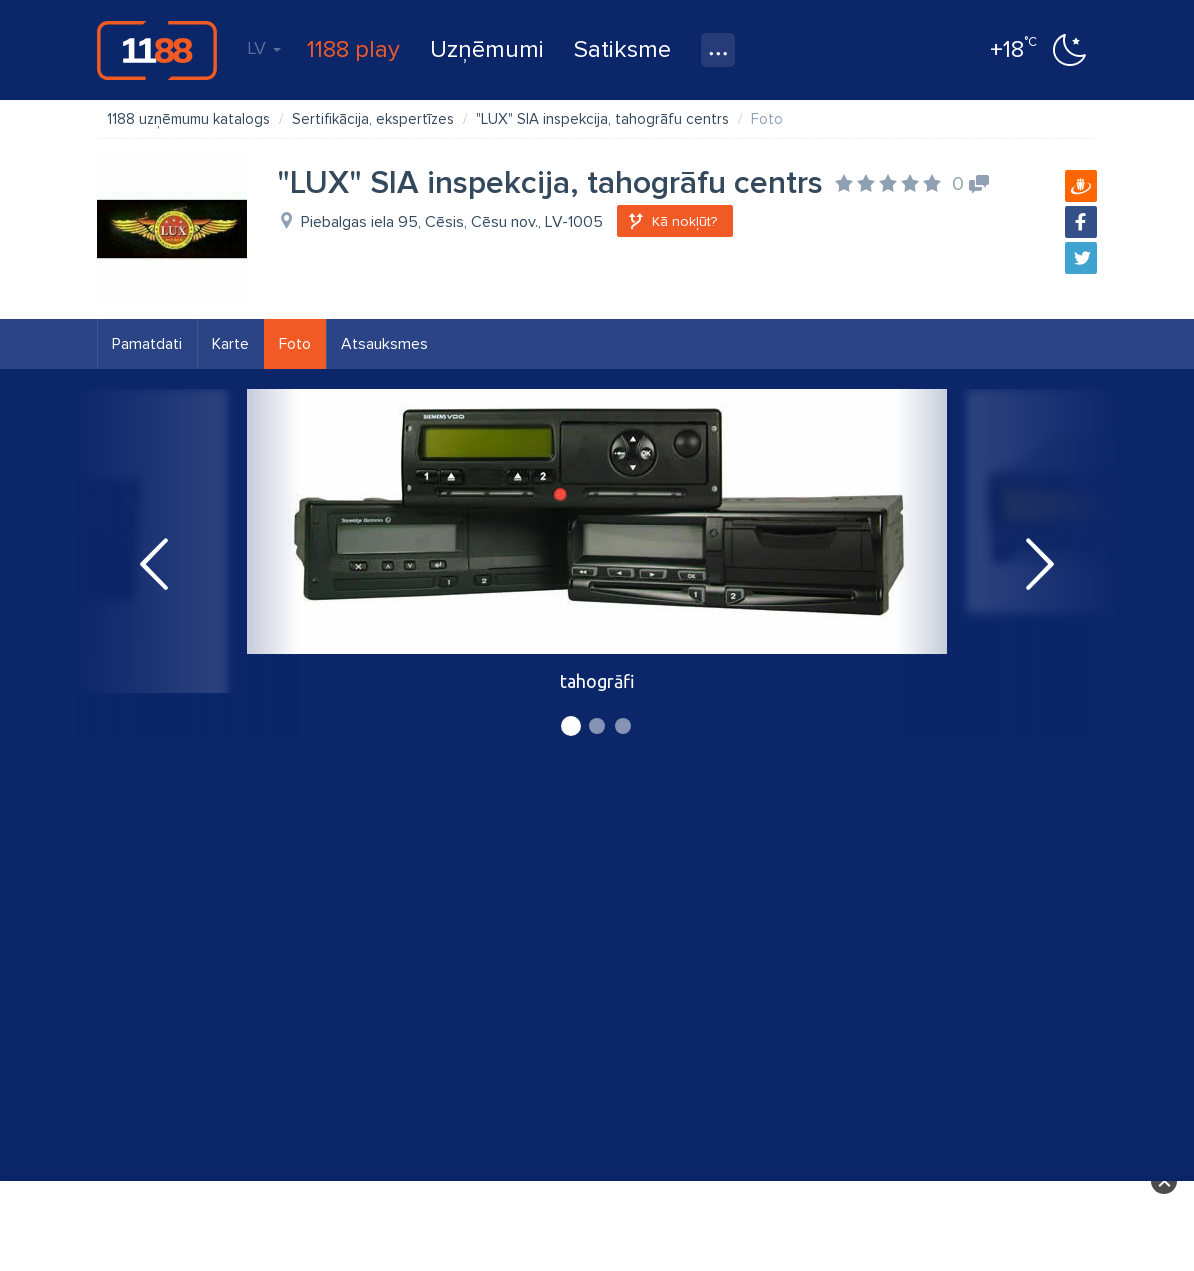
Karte (230, 344)
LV (264, 48)
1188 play (353, 49)
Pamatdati (147, 344)
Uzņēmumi (487, 49)
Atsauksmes (384, 344)
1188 (157, 50)
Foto (295, 344)
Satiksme (622, 49)
